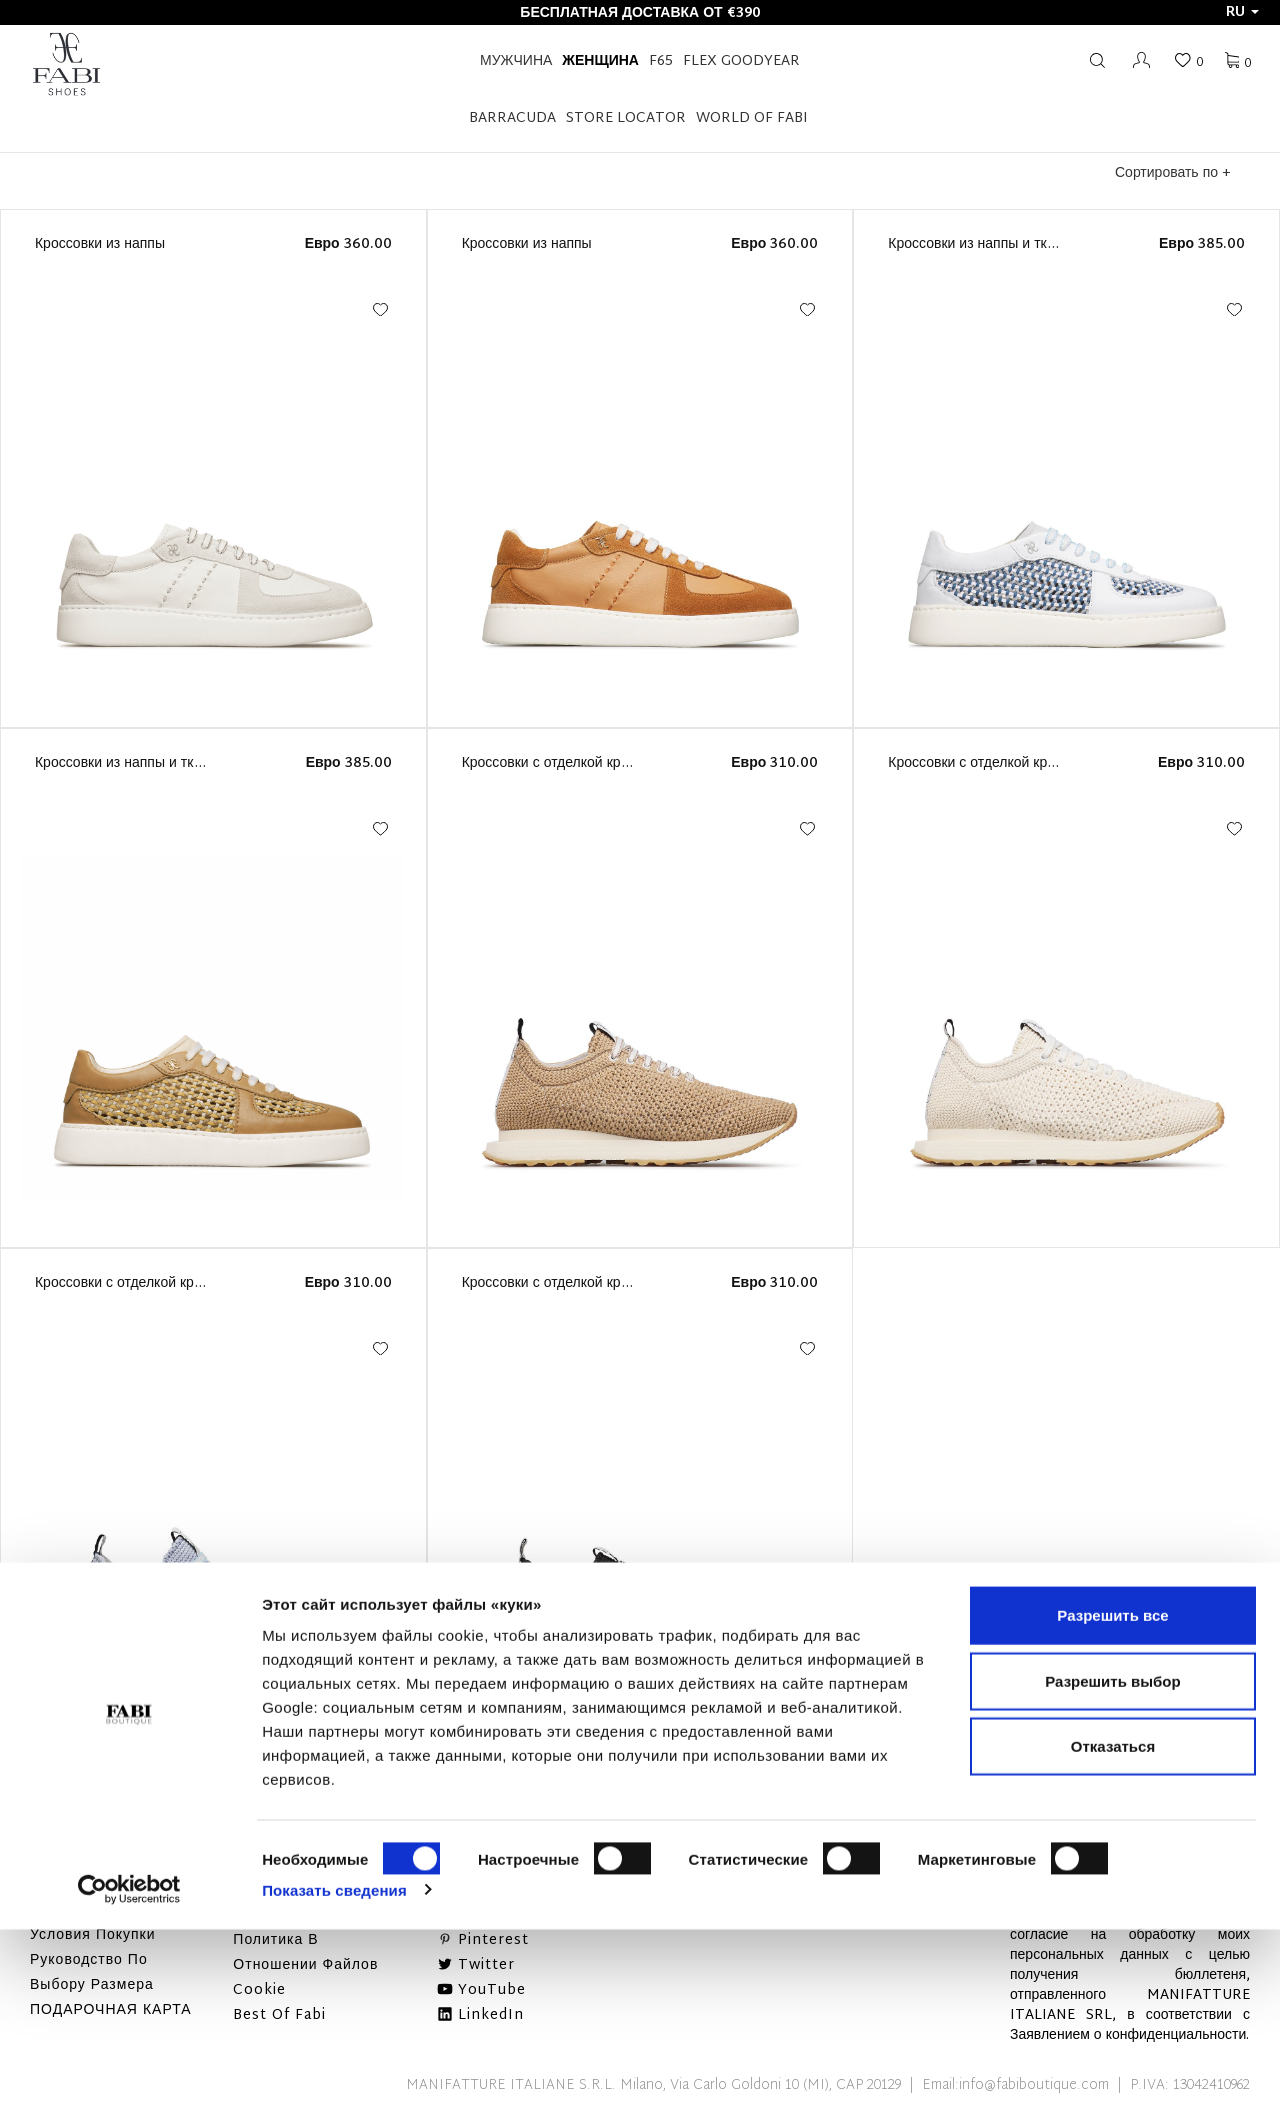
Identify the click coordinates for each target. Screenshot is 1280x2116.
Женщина (600, 61)
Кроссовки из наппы (100, 244)
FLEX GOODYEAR (741, 61)
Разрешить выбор (1112, 1867)
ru (1242, 12)
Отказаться (1113, 1932)
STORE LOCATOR (626, 118)
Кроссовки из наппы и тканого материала (1022, 244)
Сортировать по (1172, 173)
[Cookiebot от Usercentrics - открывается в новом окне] (129, 2077)
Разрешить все (1112, 1801)
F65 (661, 61)
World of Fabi (752, 118)
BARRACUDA (512, 118)
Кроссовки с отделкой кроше (555, 763)
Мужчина (516, 61)
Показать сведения (334, 2076)
